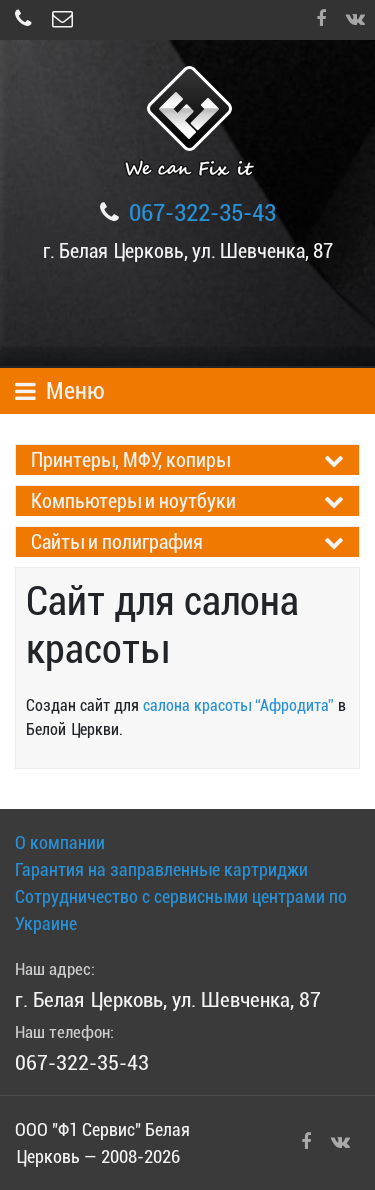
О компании (60, 842)
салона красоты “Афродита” (238, 705)
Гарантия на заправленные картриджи (161, 869)
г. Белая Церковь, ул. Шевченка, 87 (188, 251)
